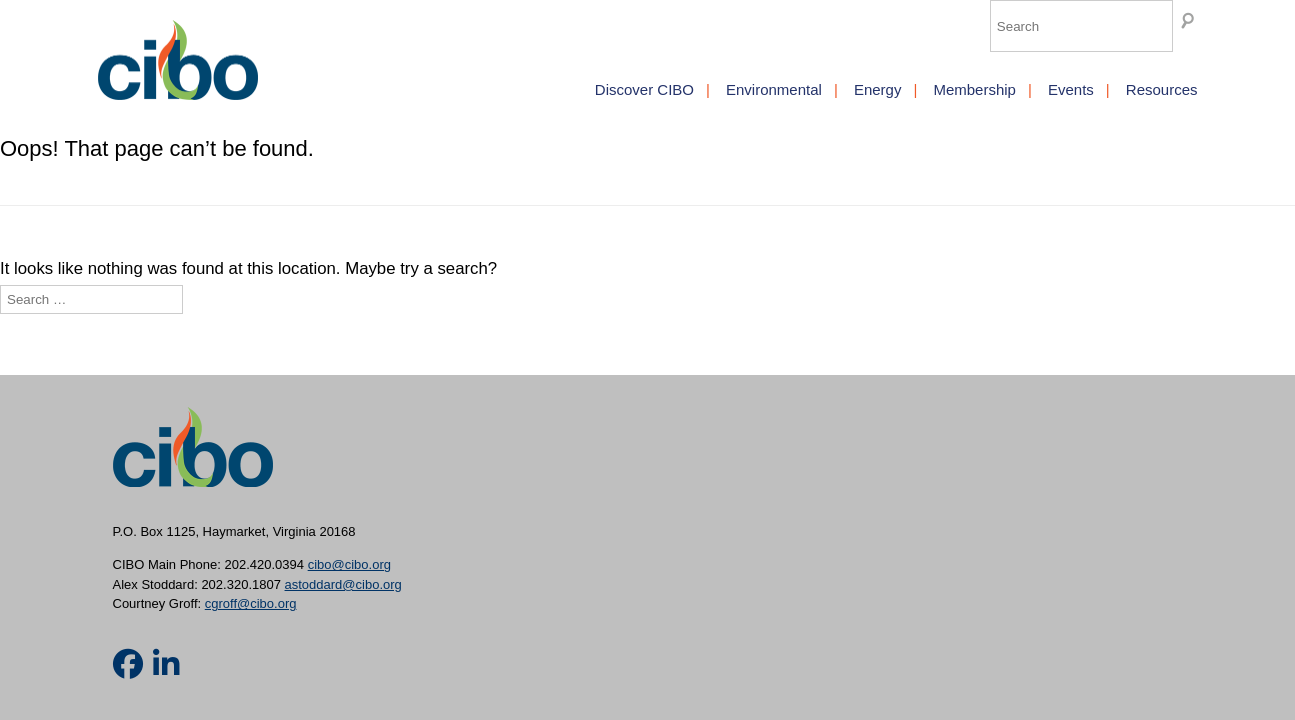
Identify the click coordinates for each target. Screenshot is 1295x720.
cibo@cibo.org (349, 564)
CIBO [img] (178, 60)
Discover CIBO (644, 89)
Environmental (774, 89)
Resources (1162, 89)
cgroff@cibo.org (251, 603)
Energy (878, 89)
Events (1071, 89)
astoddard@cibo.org (343, 584)
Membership (974, 89)
